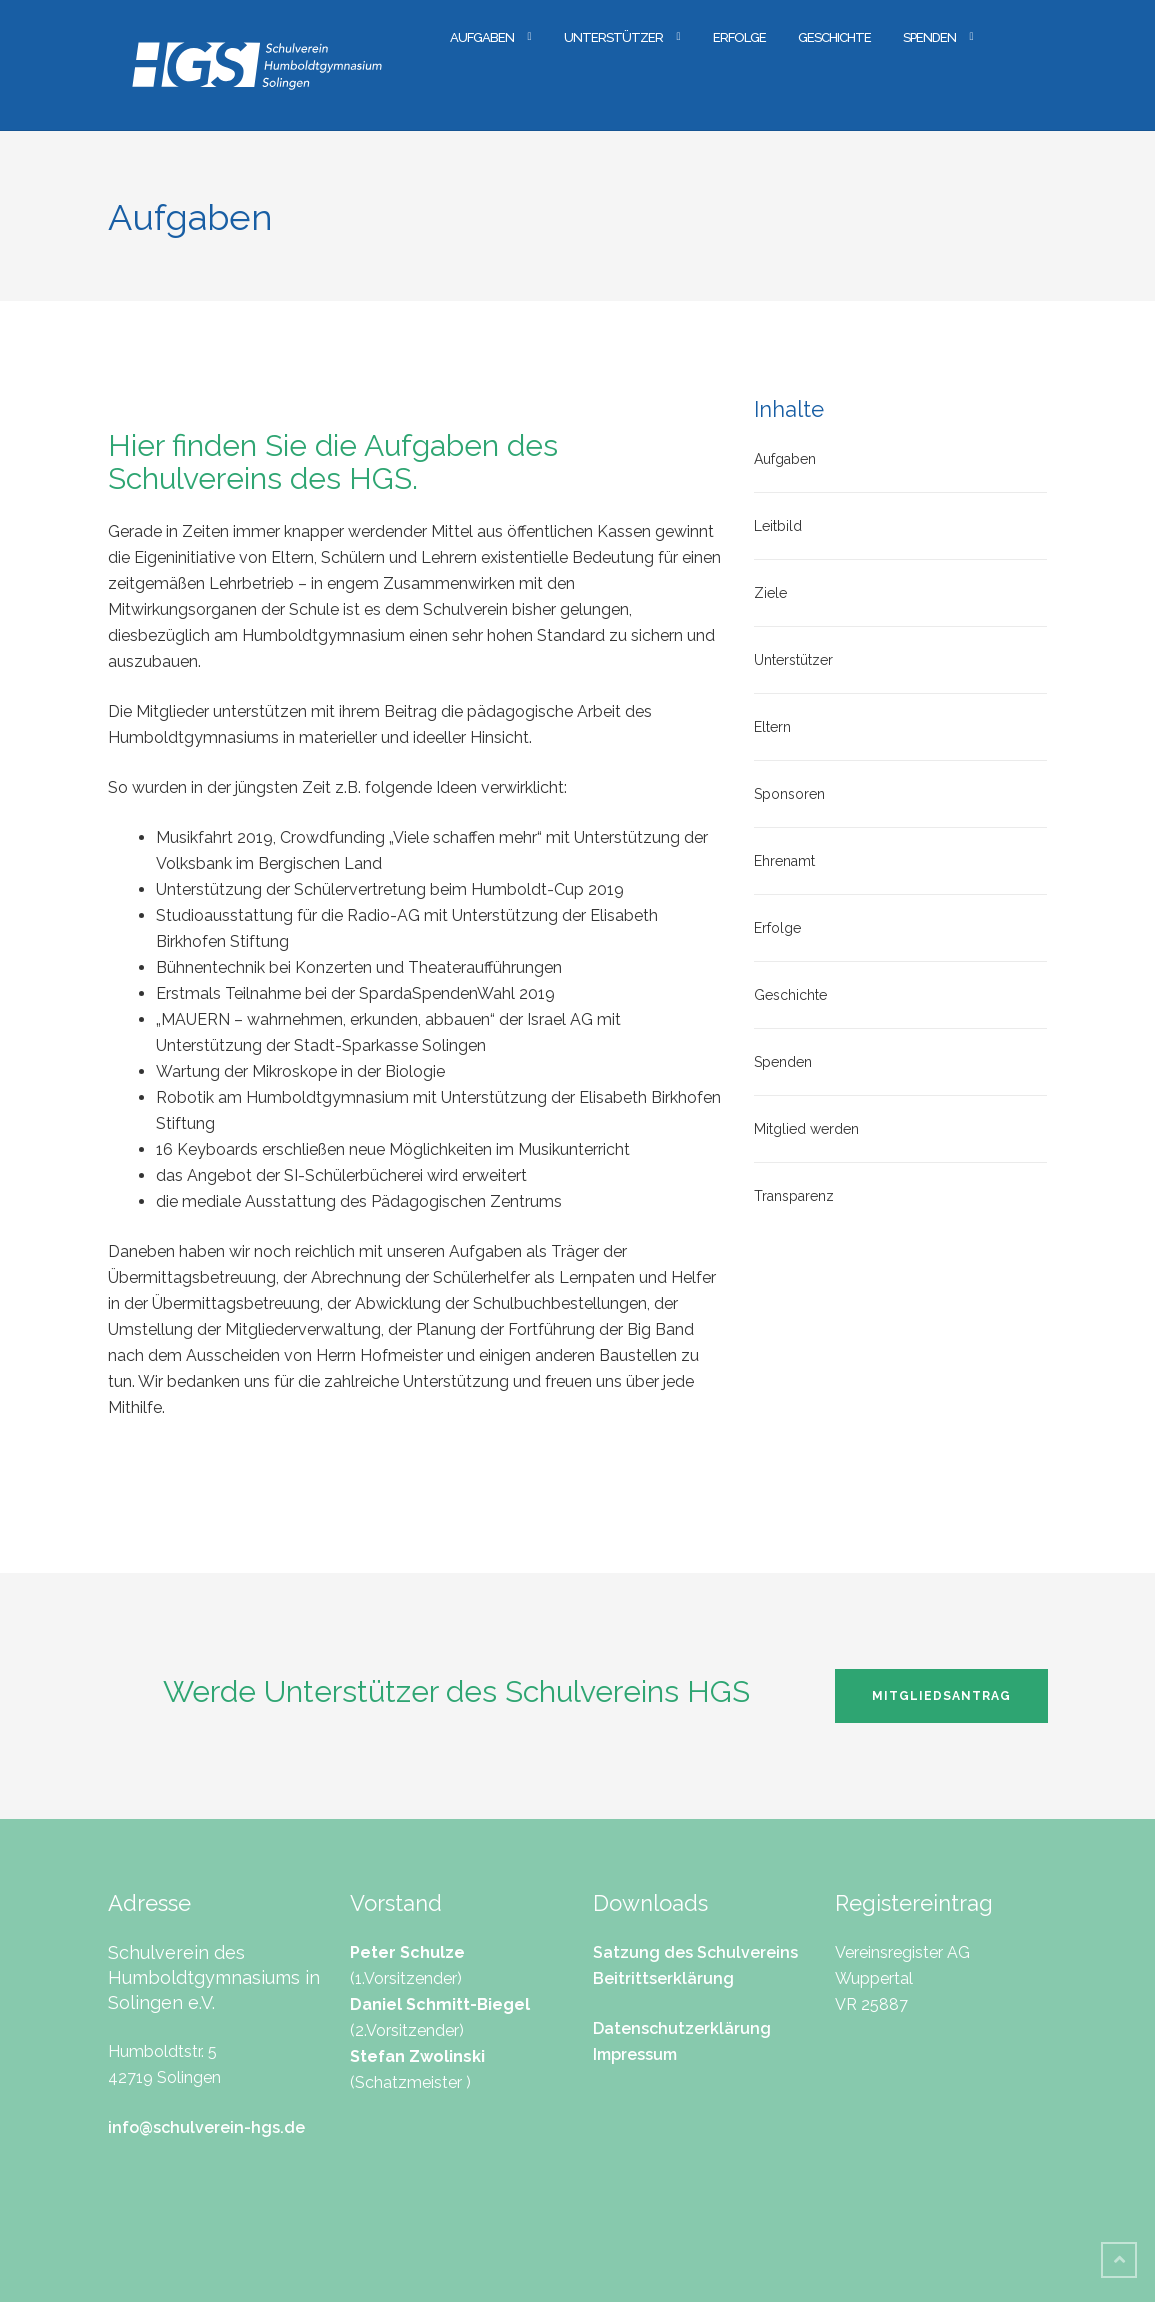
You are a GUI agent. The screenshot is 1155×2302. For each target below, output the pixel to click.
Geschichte (834, 37)
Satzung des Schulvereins (695, 1952)
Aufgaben (482, 37)
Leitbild (778, 526)
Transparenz (794, 1196)
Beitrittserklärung (663, 1978)
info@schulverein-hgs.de (206, 2127)
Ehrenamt (784, 861)
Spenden (929, 37)
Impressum (635, 2054)
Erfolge (739, 37)
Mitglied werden (806, 1129)
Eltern (772, 727)
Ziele (770, 593)
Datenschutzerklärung (682, 2028)
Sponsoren (789, 794)
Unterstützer (613, 37)
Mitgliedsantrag (941, 1696)
